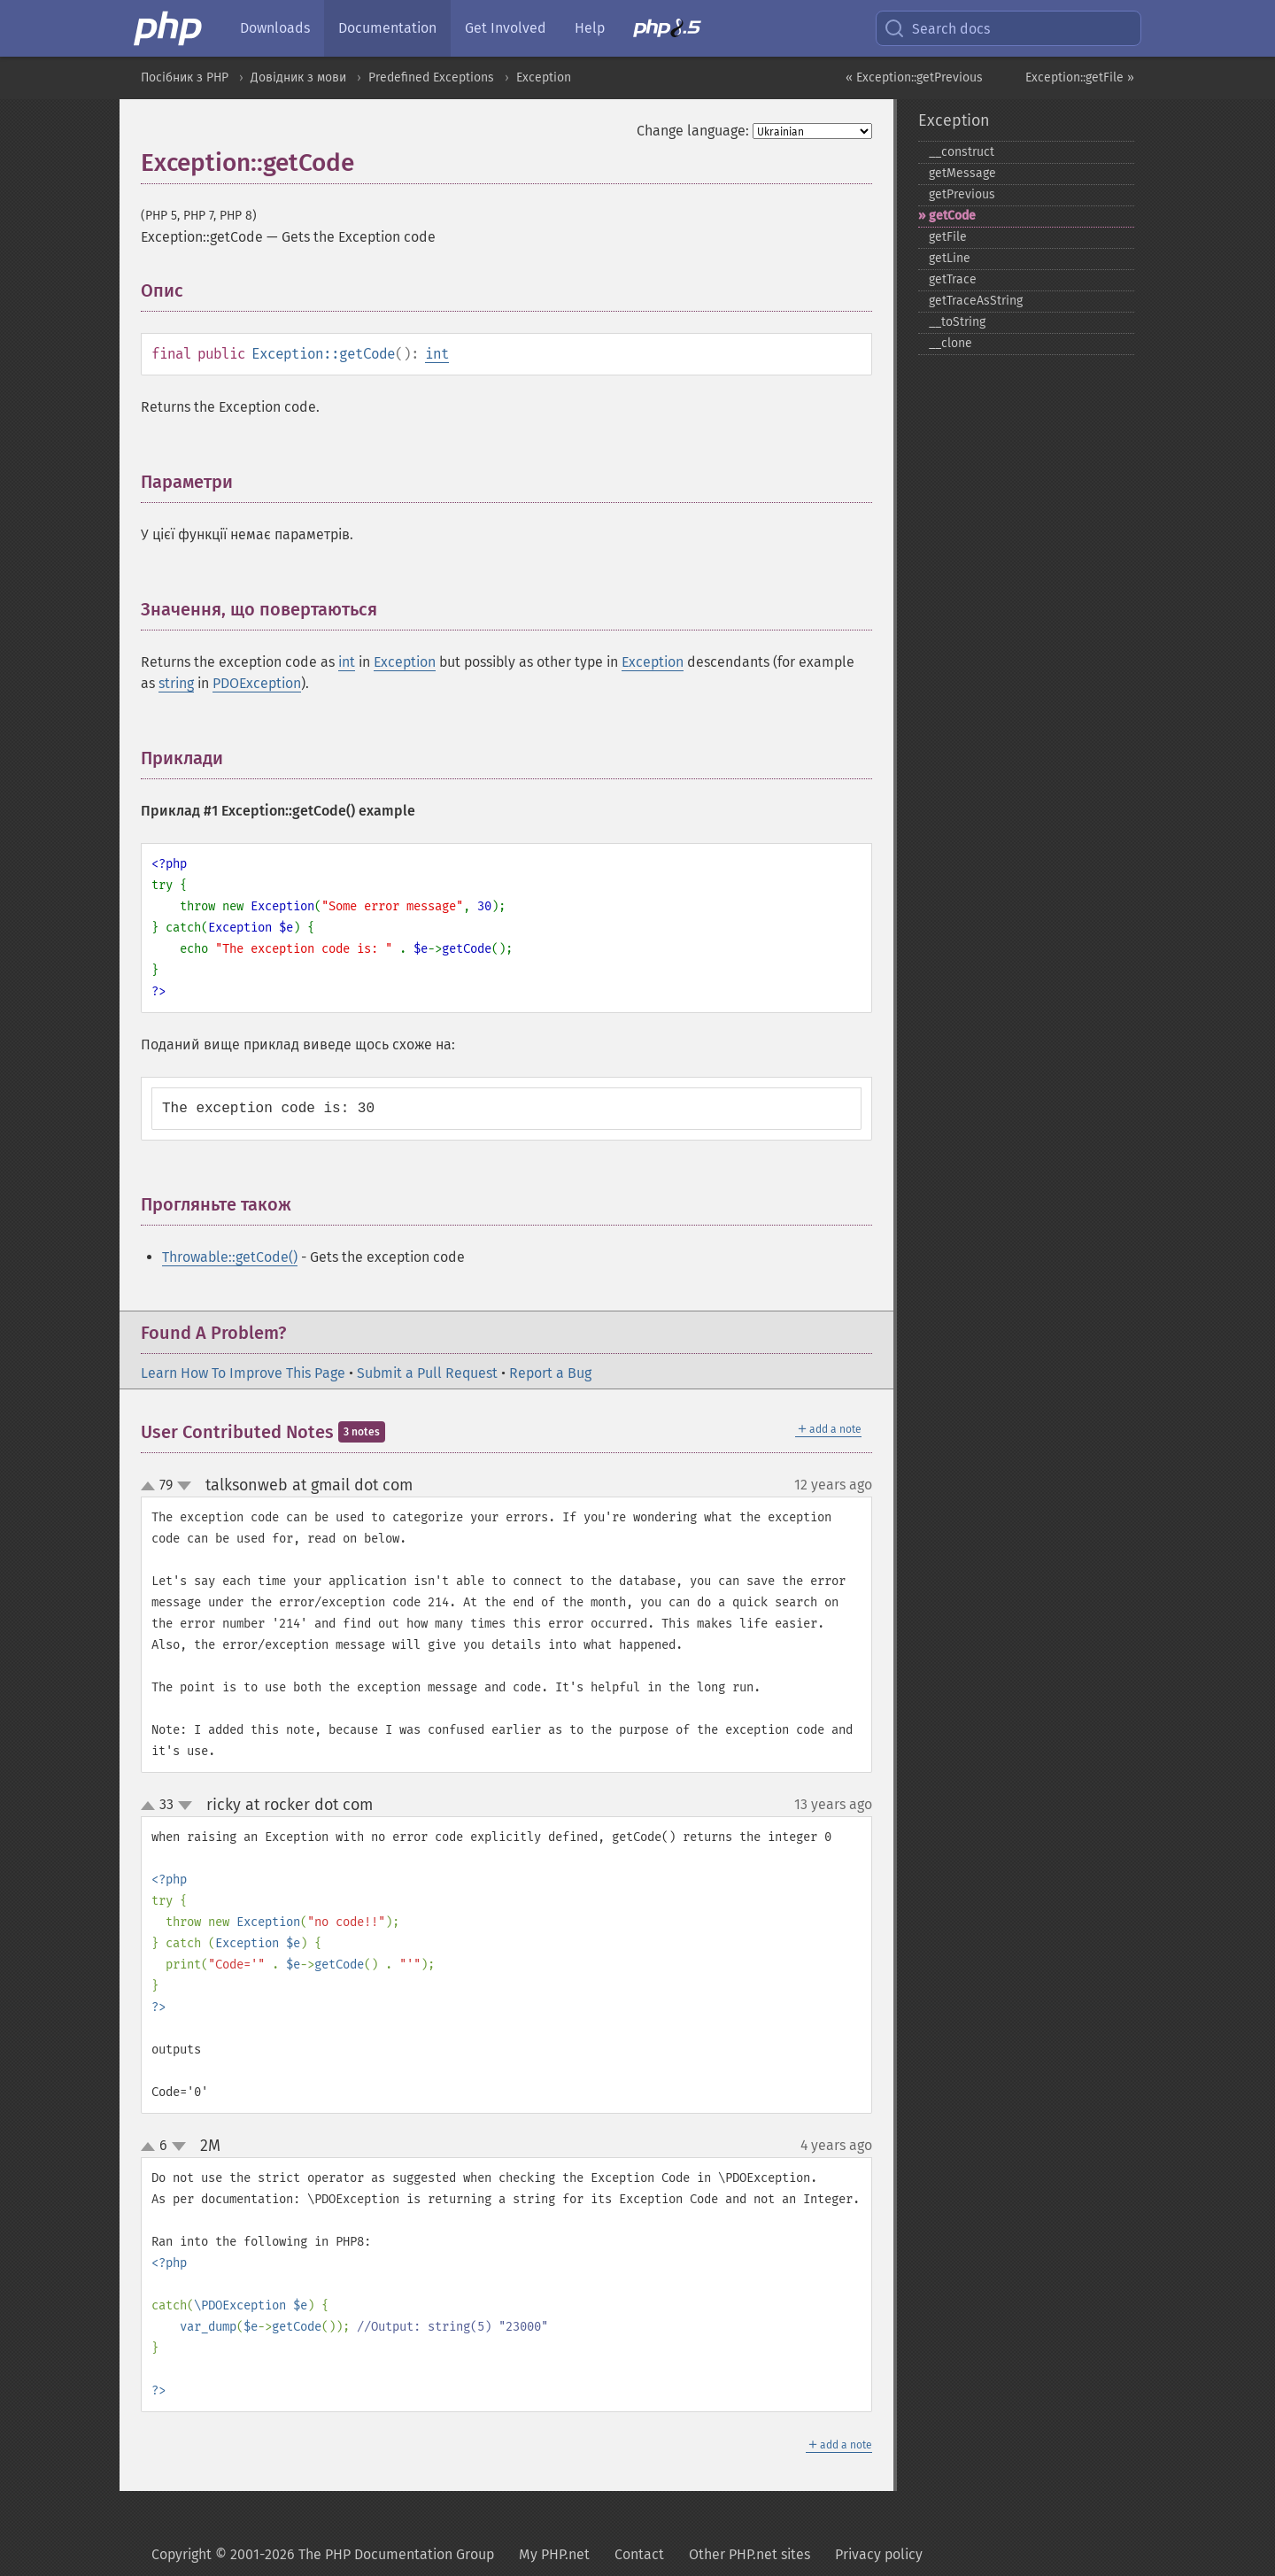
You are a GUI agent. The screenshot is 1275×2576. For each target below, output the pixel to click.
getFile (948, 236)
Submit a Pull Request (427, 1373)
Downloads (275, 27)
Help (590, 27)
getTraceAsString (976, 300)
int (437, 353)
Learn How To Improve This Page (243, 1373)
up (151, 1486)
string (176, 683)
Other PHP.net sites (749, 2554)
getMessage (962, 173)
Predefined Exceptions (431, 77)
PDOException (256, 683)
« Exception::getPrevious (914, 77)
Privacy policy (879, 2554)
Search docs (937, 28)
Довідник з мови (298, 77)
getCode (952, 215)
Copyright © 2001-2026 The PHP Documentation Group (322, 2554)
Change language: (693, 130)
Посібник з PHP (184, 77)
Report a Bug (550, 1373)
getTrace (953, 279)
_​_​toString (957, 321)
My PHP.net (554, 2554)
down (184, 1485)
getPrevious (962, 194)
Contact (639, 2554)
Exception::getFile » (1079, 77)
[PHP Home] (169, 28)
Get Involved (505, 27)
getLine (949, 258)
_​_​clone (950, 343)
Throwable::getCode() (230, 1257)
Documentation (387, 27)
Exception (543, 77)
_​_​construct (961, 151)
